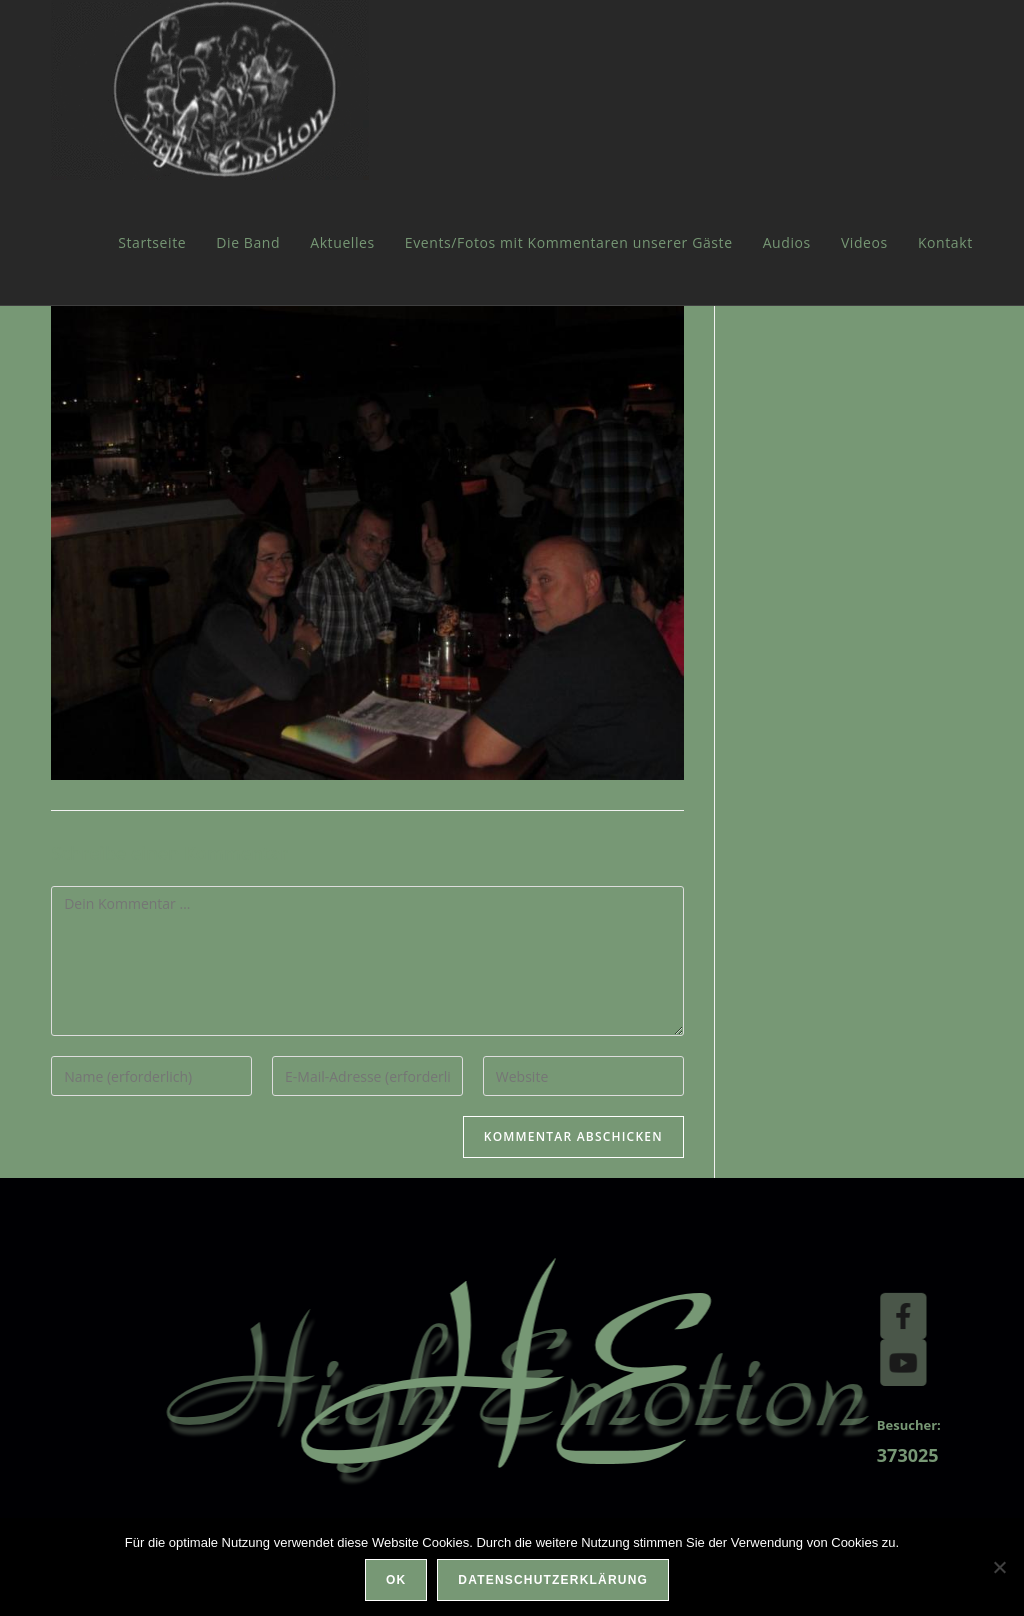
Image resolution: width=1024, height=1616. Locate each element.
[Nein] (999, 1567)
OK (396, 1580)
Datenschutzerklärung (553, 1580)
